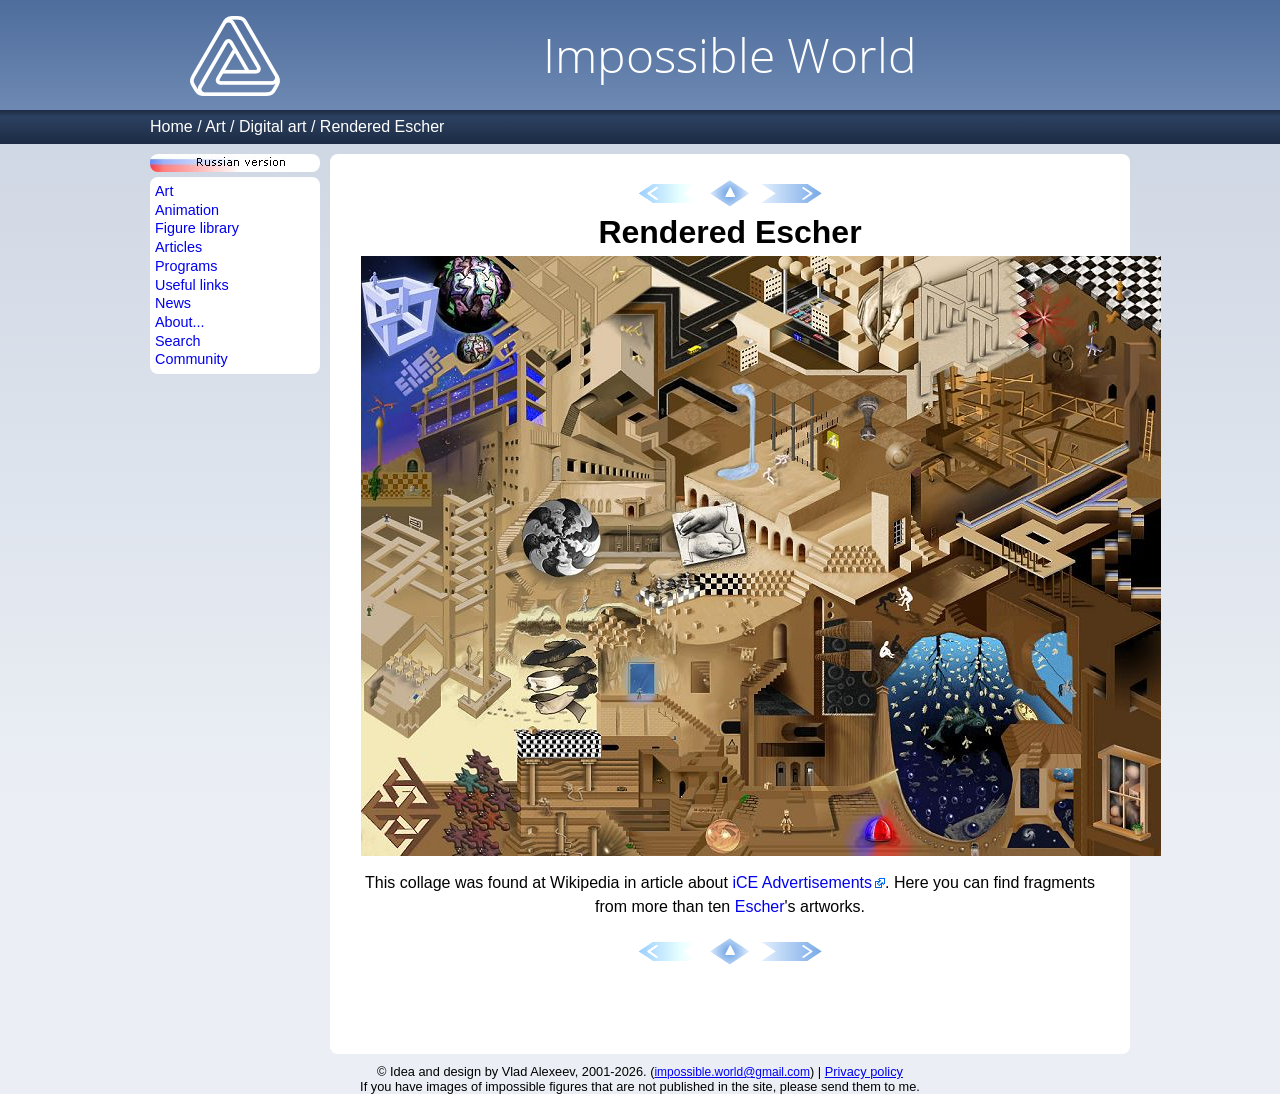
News (173, 303)
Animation (187, 210)
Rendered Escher (382, 126)
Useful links (192, 285)
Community (191, 359)
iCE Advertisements (802, 882)
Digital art (273, 126)
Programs (186, 266)
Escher (760, 906)
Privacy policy (864, 1071)
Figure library (197, 228)
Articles (178, 247)
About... (180, 322)
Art (215, 126)
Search (178, 341)
